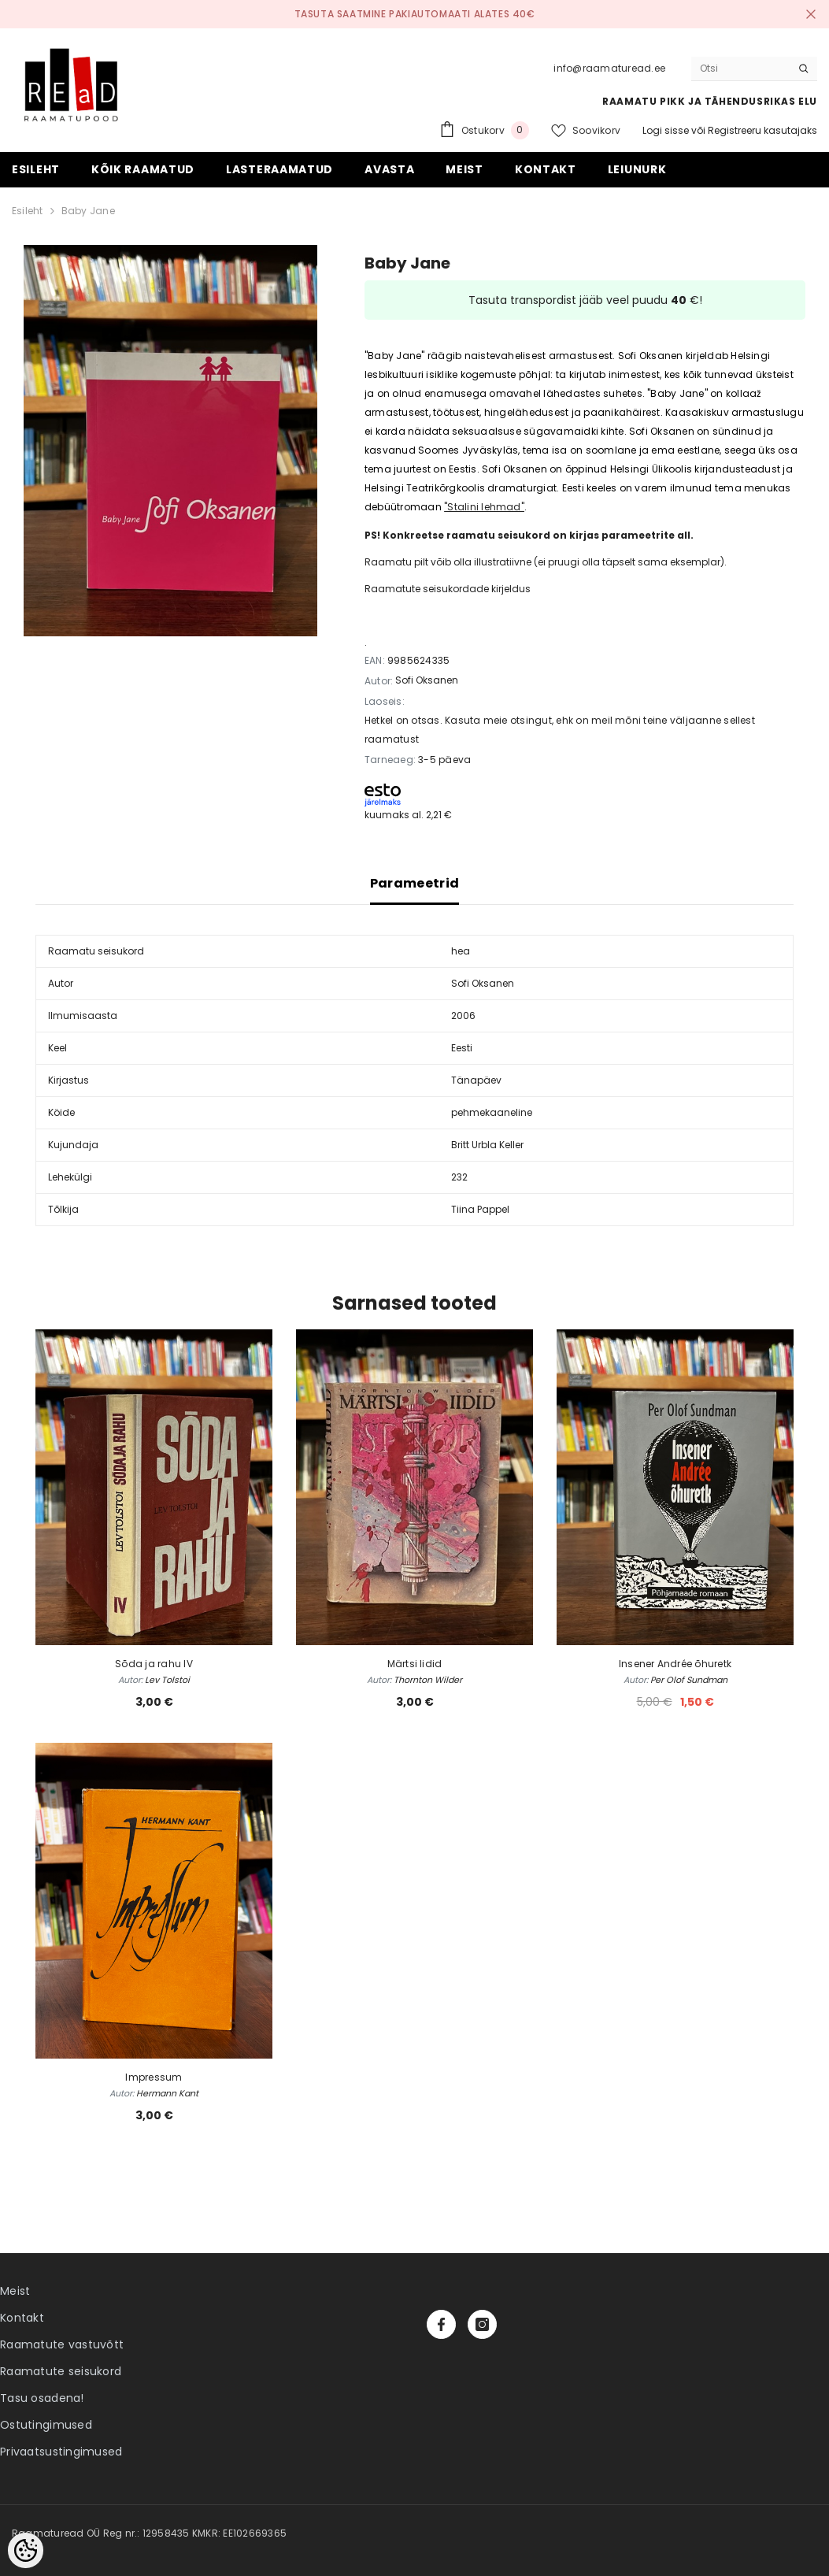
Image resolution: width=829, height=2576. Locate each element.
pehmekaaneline (491, 1112)
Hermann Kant (167, 2093)
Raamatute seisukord (60, 2371)
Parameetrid (415, 883)
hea (460, 951)
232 (459, 1177)
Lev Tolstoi (167, 1679)
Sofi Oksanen (426, 680)
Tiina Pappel (480, 1209)
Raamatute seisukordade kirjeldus (448, 588)
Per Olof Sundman (688, 1679)
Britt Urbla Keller (487, 1144)
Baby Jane (88, 210)
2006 (463, 1015)
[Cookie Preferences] (25, 2550)
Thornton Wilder (428, 1679)
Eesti (461, 1047)
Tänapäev (476, 1080)
